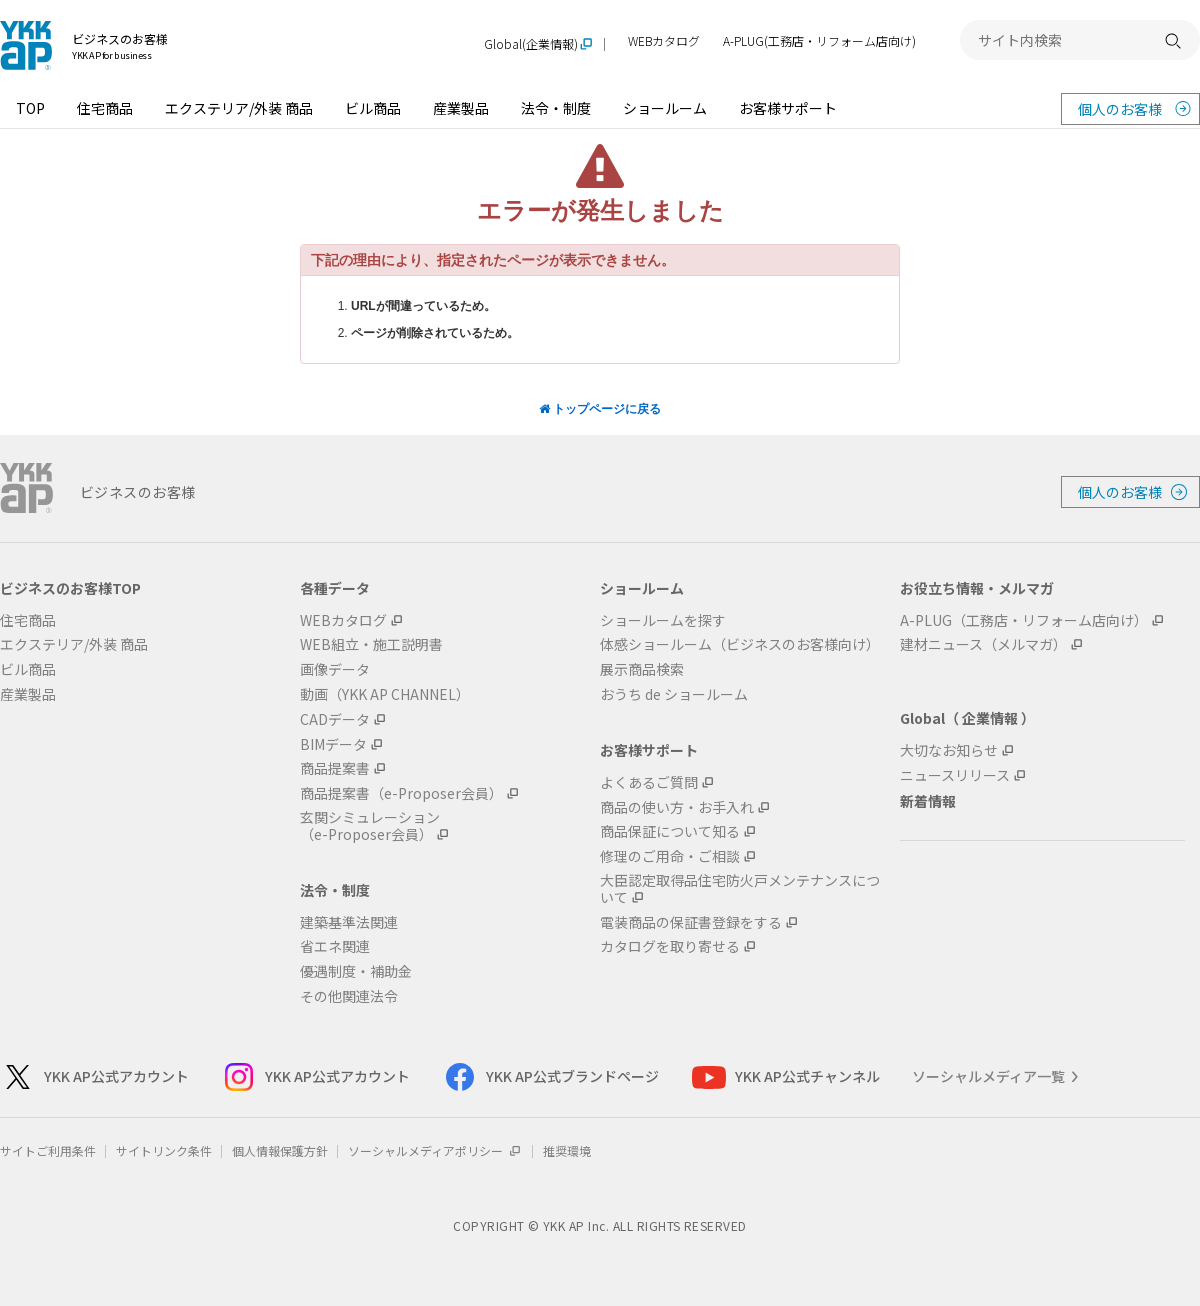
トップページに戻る (600, 409)
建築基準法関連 (349, 922)
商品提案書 (335, 768)
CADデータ (335, 719)
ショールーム (665, 108)
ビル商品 (373, 108)
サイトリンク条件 (164, 1150)
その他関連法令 (349, 996)
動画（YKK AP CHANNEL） (385, 694)
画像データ (335, 669)
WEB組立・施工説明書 (371, 644)
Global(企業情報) (531, 44)
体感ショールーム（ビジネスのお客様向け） (740, 644)
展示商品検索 (642, 669)
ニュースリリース (955, 775)
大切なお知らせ (949, 750)
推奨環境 (567, 1150)
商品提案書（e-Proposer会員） (401, 793)
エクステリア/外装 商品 (239, 108)
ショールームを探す (663, 620)
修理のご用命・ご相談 (670, 856)
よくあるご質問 (649, 782)
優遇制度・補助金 (356, 971)
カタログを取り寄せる (670, 946)
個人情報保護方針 (280, 1150)
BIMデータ (333, 744)
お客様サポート (788, 108)
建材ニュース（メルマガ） (983, 644)
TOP (30, 108)
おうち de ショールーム (674, 694)
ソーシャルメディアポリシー (435, 1150)
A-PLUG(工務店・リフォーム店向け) (819, 41)
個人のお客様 (1120, 109)
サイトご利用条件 (48, 1150)
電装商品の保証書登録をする (691, 922)
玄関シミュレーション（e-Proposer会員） (370, 826)
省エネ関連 (335, 946)
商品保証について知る (670, 831)
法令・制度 (556, 108)
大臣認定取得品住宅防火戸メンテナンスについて (740, 889)
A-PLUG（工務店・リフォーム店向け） (1024, 620)
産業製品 (461, 108)
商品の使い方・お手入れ (677, 807)
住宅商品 (105, 108)
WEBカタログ (664, 41)
